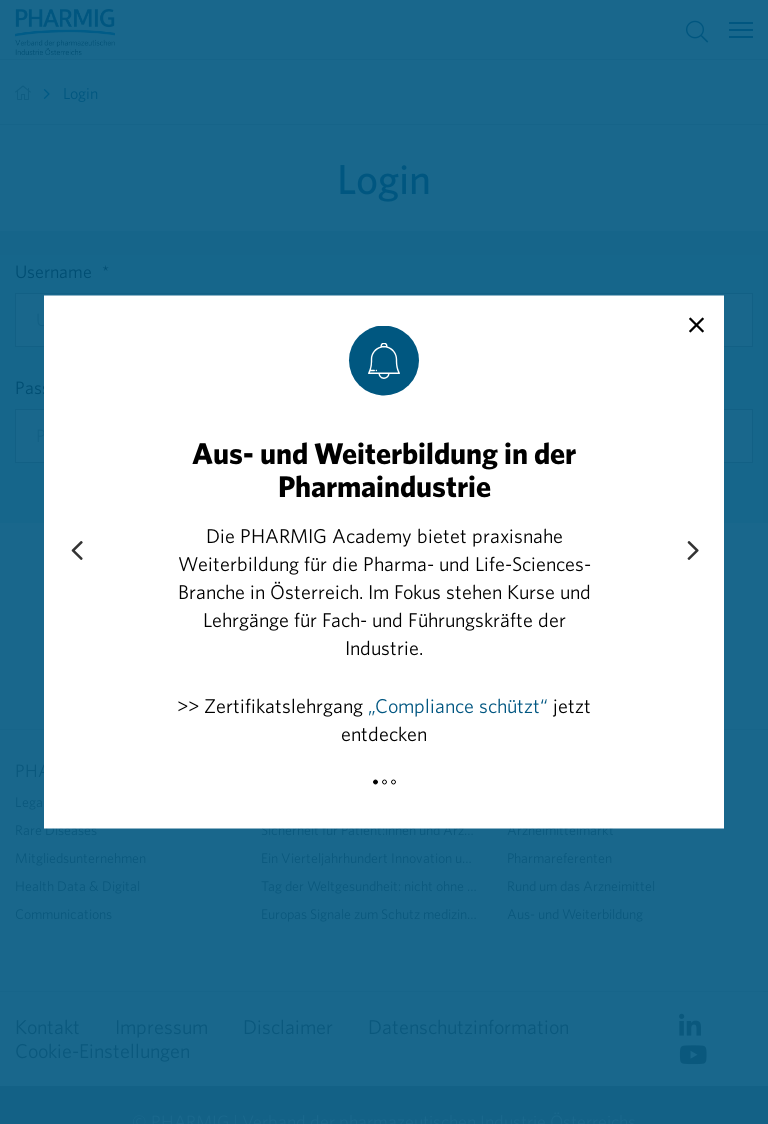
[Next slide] (692, 552)
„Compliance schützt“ (458, 705)
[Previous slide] (76, 552)
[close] (696, 326)
